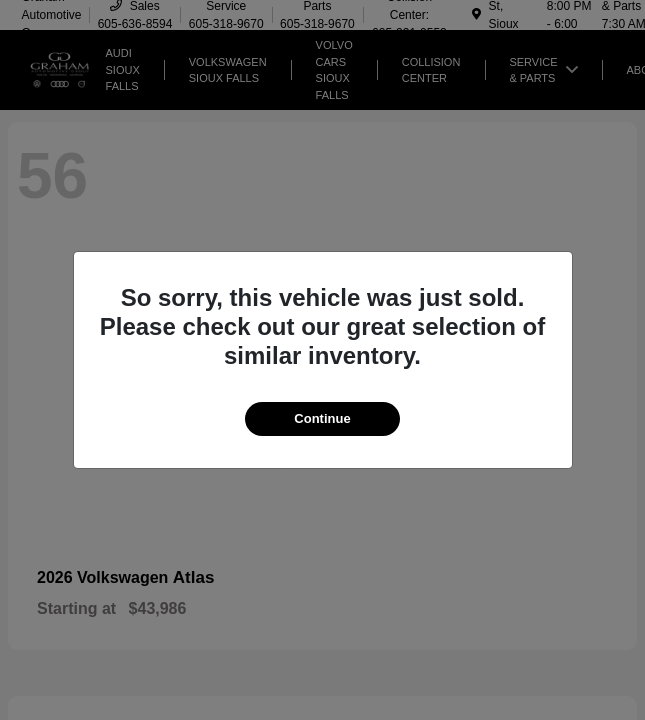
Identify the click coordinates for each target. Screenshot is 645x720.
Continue (322, 418)
